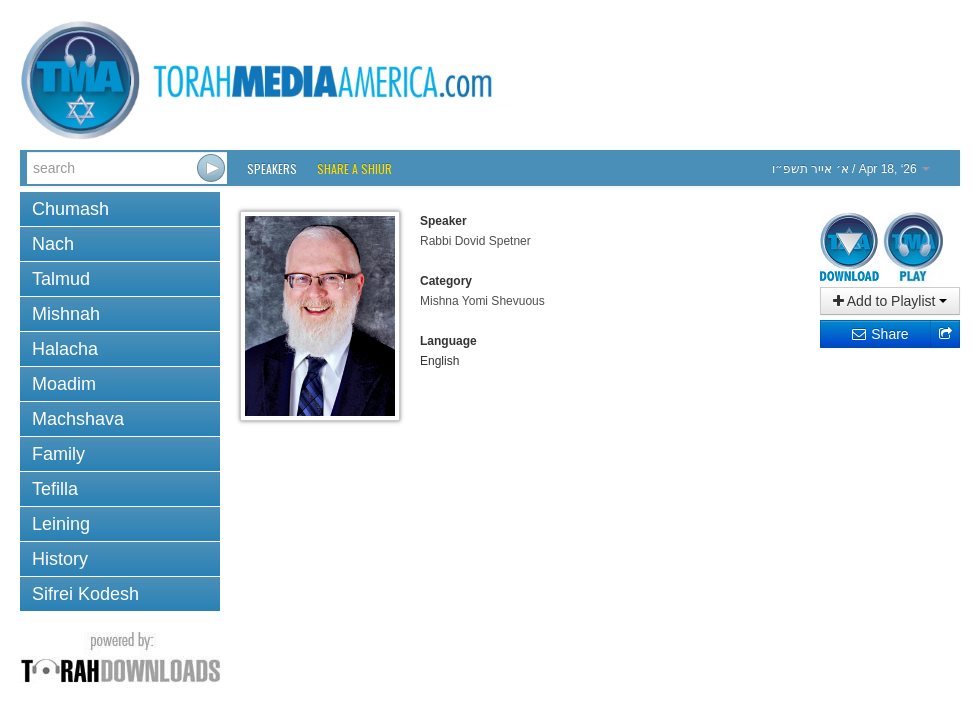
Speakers (272, 168)
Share (879, 334)
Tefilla (55, 489)
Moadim (64, 384)
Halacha (65, 349)
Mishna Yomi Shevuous (482, 301)
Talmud (61, 279)
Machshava (78, 419)
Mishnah (66, 314)
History (60, 559)
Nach (53, 244)
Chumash (70, 209)
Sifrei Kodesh (85, 594)
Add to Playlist (890, 301)
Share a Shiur (354, 168)
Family (58, 454)
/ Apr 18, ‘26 (851, 169)
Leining (61, 524)
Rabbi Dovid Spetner (475, 241)
